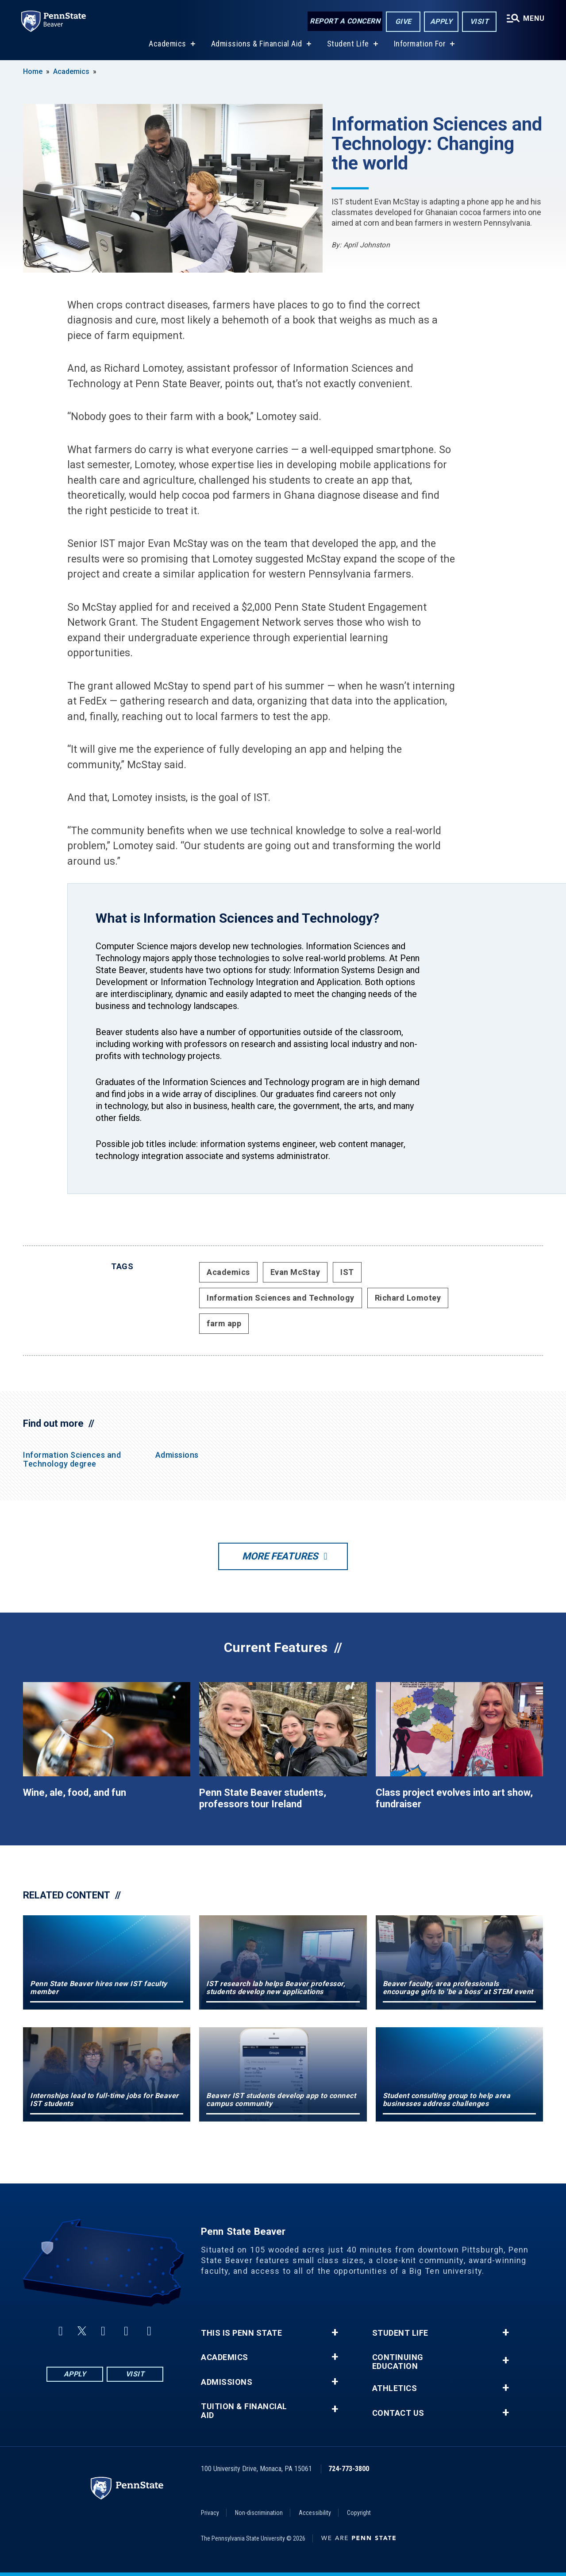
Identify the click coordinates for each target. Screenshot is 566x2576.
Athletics (394, 2388)
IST (347, 1272)
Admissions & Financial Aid (256, 43)
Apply (441, 21)
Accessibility (315, 2512)
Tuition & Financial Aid (244, 2411)
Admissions (177, 1454)
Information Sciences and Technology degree (72, 1459)
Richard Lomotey (408, 1297)
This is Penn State (241, 2333)
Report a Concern (345, 21)
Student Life (348, 43)
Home (32, 71)
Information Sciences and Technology (280, 1297)
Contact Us (398, 2413)
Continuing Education (398, 2362)
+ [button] (334, 2333)
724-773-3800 (348, 2468)
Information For (420, 43)
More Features (280, 1556)
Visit (479, 21)
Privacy (210, 2512)
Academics (167, 43)
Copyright (359, 2512)
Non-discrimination (259, 2512)
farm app (224, 1323)
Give (403, 21)
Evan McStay (295, 1272)
